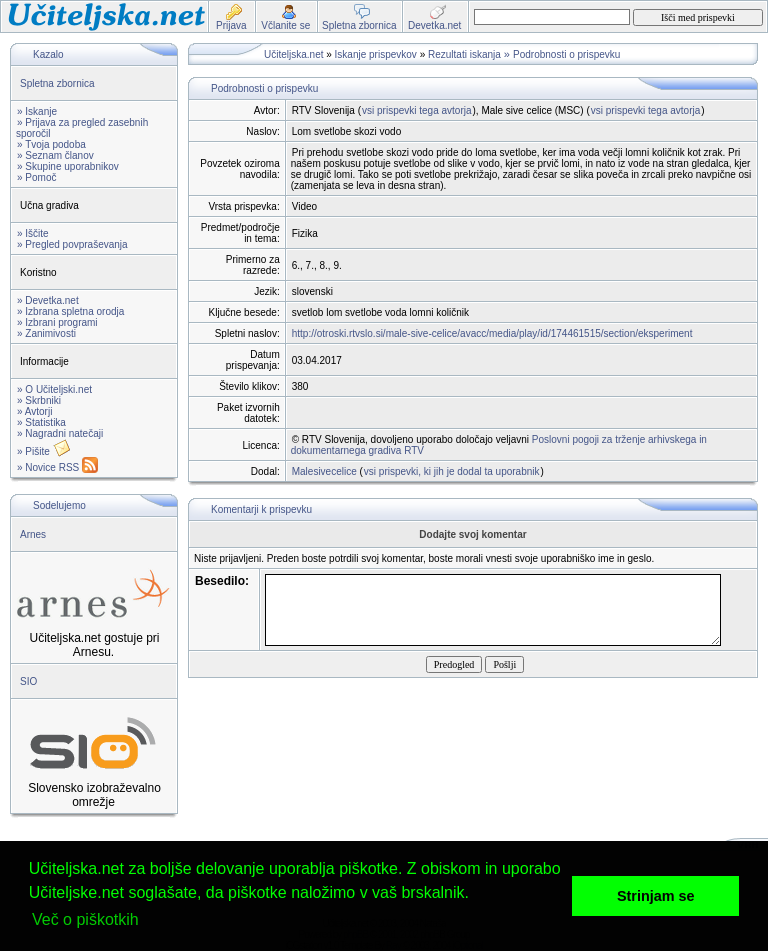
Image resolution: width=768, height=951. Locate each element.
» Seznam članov (55, 155)
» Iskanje (37, 111)
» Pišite (44, 451)
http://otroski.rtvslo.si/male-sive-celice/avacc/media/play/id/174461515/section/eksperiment (492, 333)
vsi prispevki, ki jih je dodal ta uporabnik (452, 471)
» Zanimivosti (46, 333)
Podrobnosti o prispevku (566, 54)
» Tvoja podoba (51, 144)
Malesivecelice (324, 471)
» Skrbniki (39, 400)
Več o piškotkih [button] (85, 919)
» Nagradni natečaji (60, 433)
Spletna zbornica (57, 83)
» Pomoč (36, 177)
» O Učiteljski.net (54, 389)
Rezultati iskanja (464, 54)
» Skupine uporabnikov (68, 166)
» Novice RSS (57, 467)
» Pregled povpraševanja (72, 244)
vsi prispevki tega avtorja (417, 110)
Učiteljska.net (293, 54)
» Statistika (41, 422)
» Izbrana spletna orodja (70, 311)
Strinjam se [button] (656, 896)
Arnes (33, 534)
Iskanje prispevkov (376, 54)
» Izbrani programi (57, 322)
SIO (28, 681)
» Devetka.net (48, 300)
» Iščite (33, 233)
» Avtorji (34, 411)
